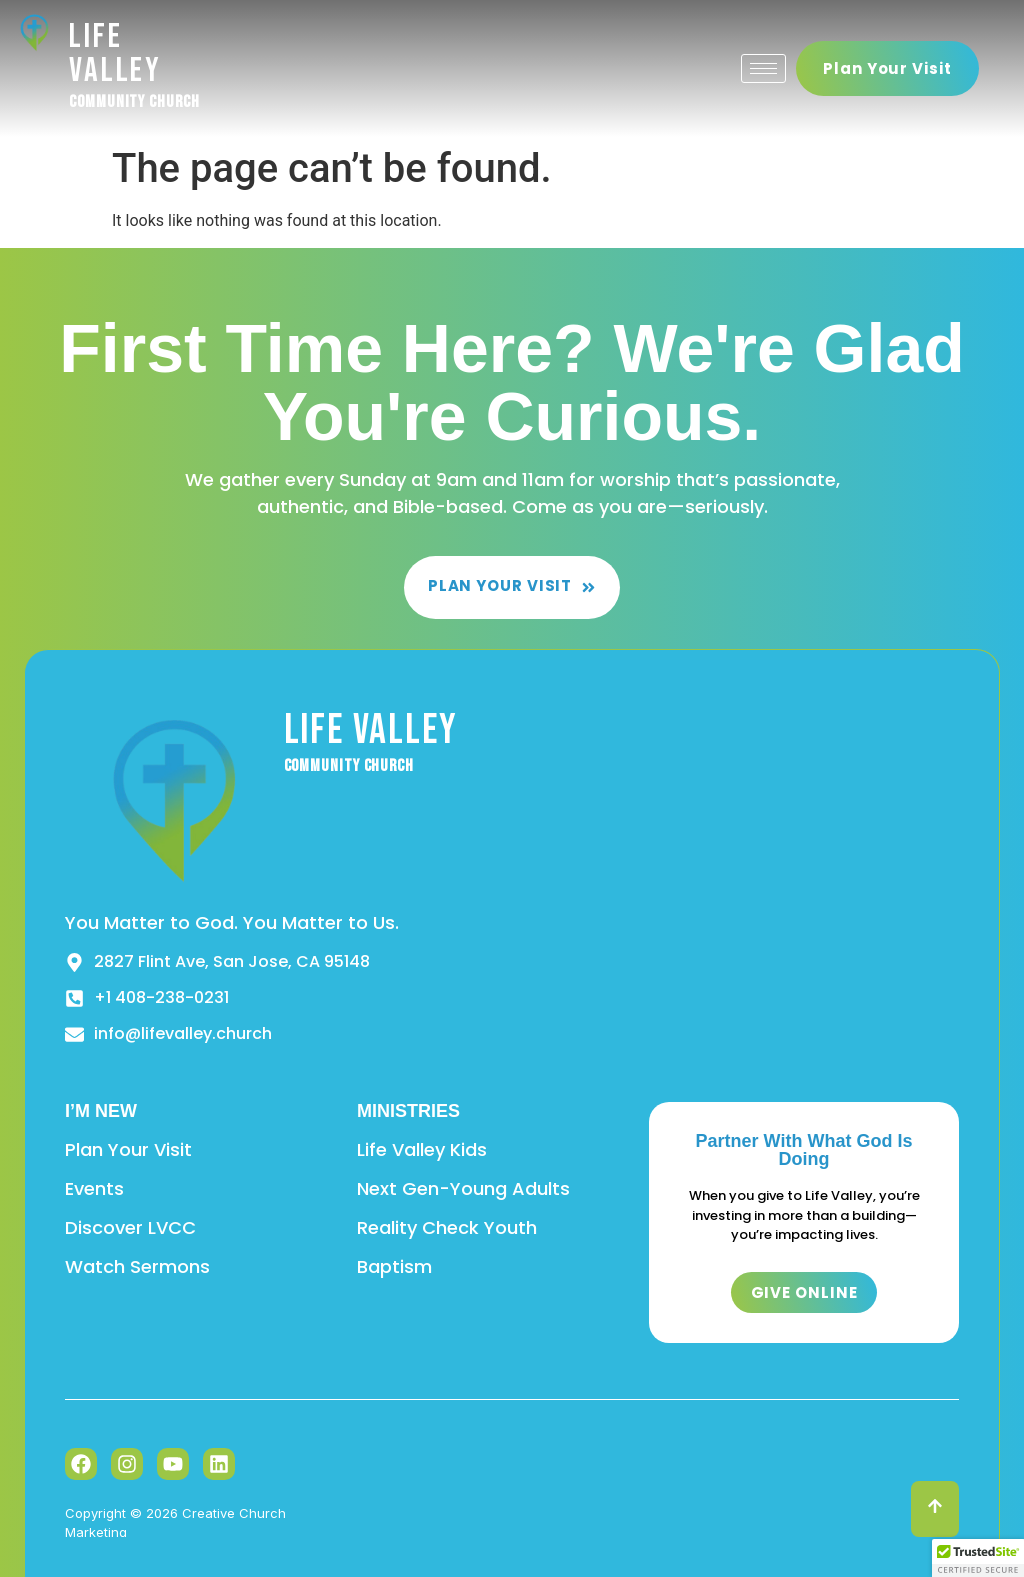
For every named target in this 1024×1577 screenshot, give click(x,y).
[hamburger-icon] (763, 68)
